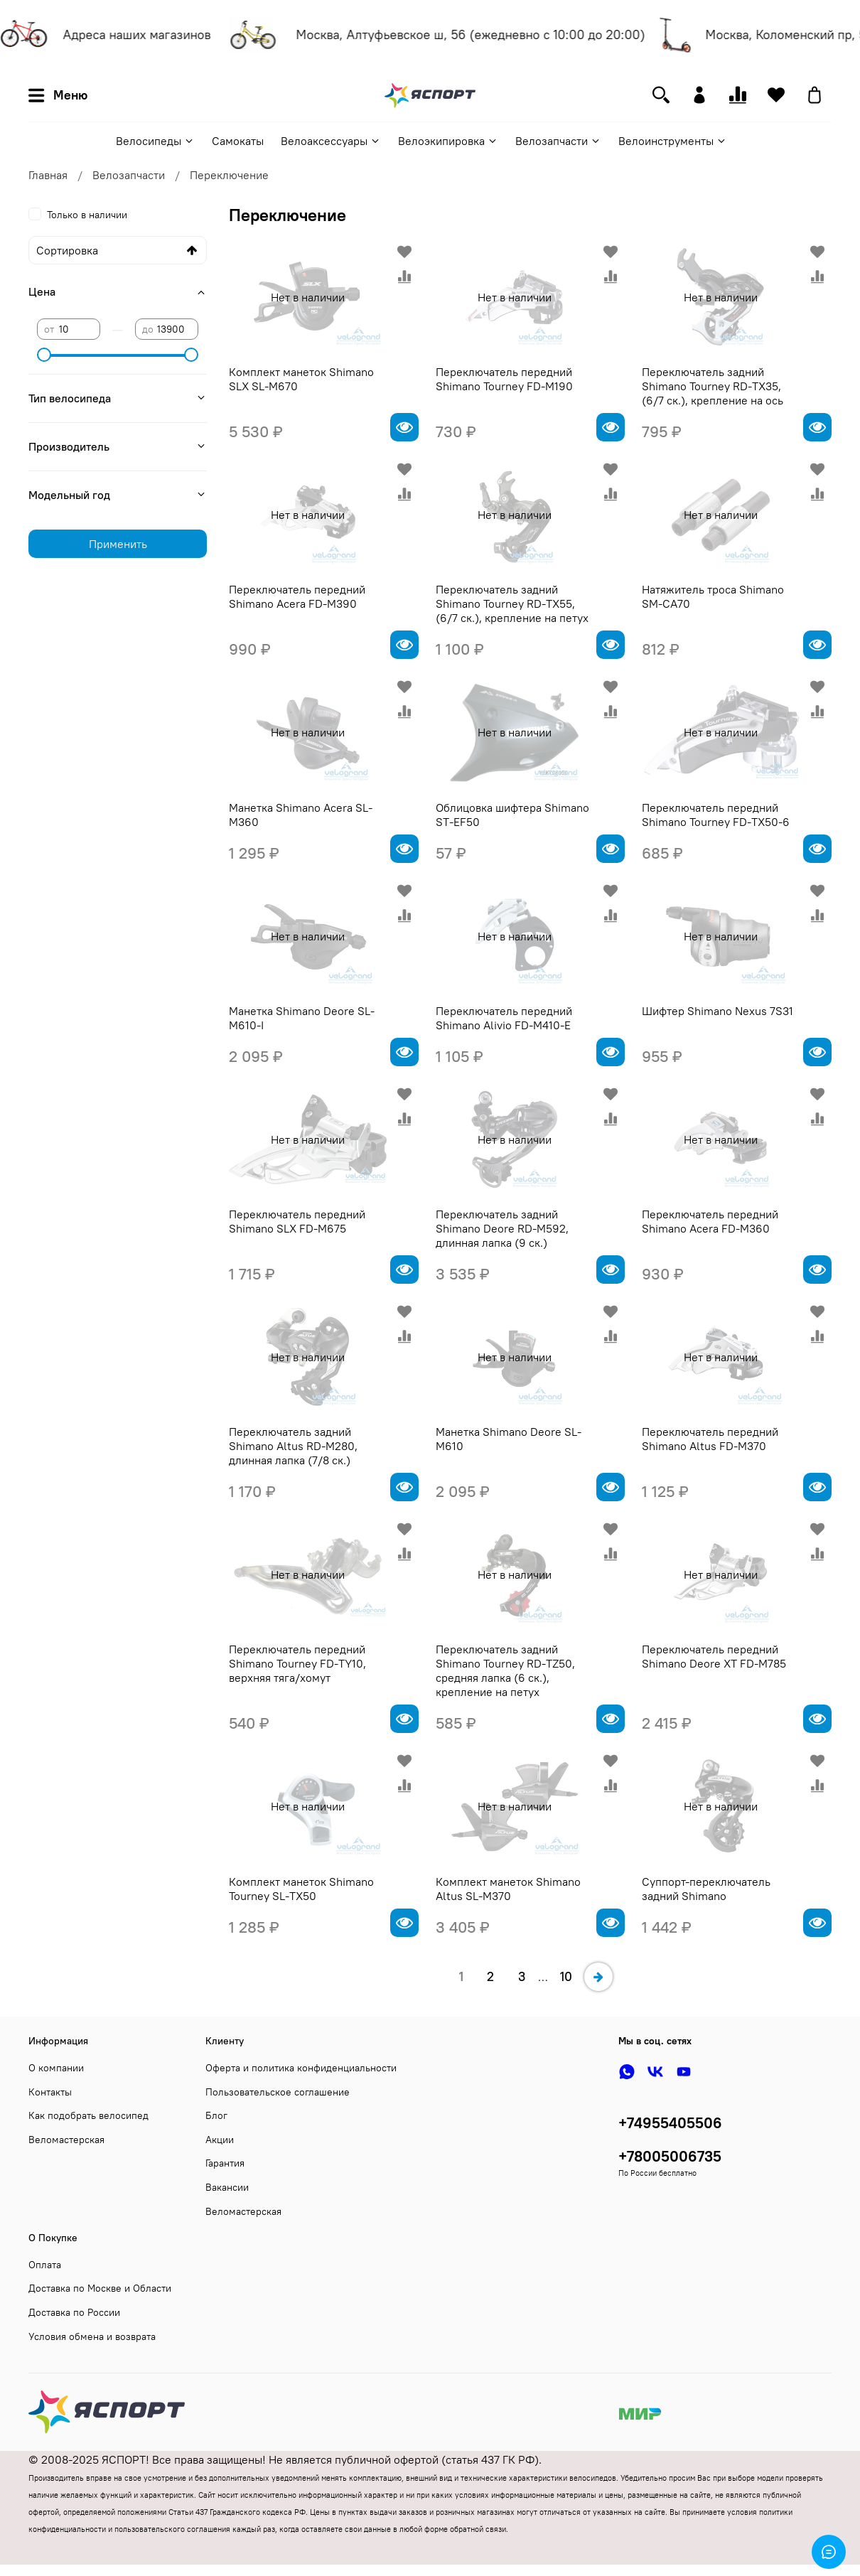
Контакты (50, 2092)
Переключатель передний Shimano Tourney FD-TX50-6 (716, 814)
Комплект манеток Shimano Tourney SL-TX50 (301, 1888)
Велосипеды (155, 141)
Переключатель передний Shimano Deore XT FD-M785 (714, 1656)
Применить (118, 544)
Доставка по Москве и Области (99, 2288)
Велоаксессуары (331, 141)
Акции (219, 2139)
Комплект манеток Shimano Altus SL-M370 (508, 1888)
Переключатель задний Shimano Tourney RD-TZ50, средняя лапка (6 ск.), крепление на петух (505, 1670)
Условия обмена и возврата (92, 2336)
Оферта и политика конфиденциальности (301, 2067)
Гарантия (224, 2163)
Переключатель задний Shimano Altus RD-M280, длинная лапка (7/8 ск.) (293, 1445)
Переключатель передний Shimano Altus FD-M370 (710, 1438)
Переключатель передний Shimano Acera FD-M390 (297, 596)
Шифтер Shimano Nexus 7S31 (717, 1011)
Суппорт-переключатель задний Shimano (706, 1888)
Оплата (44, 2264)
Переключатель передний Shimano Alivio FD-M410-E (504, 1018)
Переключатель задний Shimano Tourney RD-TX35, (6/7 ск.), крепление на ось (712, 386)
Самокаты (238, 141)
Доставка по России (74, 2312)
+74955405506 (670, 2122)
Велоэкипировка (448, 141)
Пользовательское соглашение (277, 2092)
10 (566, 1976)
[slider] (44, 354)
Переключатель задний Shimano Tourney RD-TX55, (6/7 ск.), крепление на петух (512, 603)
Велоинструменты (672, 141)
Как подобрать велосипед (88, 2115)
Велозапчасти (558, 141)
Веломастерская (66, 2139)
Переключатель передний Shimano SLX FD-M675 (297, 1221)
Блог (216, 2115)
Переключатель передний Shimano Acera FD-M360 (710, 1221)
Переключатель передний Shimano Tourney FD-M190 (504, 379)
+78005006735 (669, 2156)
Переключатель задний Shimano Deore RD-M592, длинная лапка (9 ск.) (502, 1228)
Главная (48, 175)
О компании (56, 2067)
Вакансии (227, 2187)
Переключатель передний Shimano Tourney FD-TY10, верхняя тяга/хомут (297, 1663)
